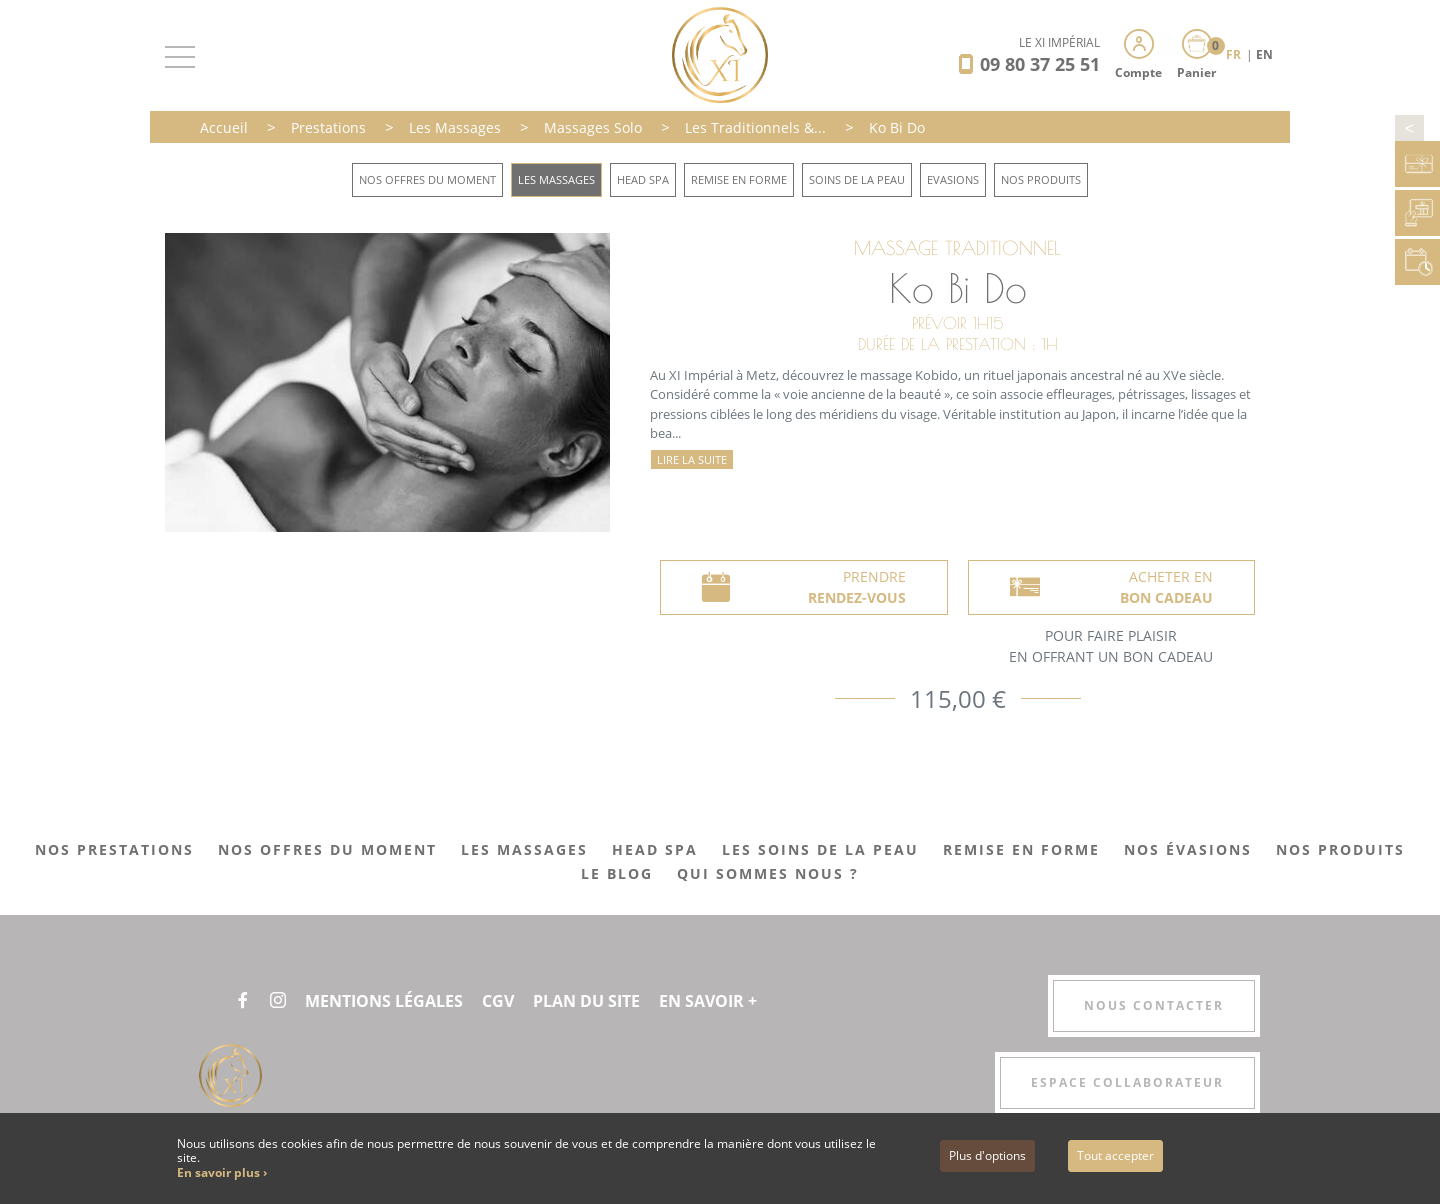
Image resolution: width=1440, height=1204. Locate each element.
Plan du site (586, 1001)
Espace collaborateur (1127, 1082)
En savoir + (708, 1001)
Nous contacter (1154, 1005)
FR (1235, 54)
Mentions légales (384, 1001)
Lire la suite (692, 459)
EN (1264, 54)
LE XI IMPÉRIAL (1059, 42)
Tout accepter (1115, 1155)
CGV (498, 1001)
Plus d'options (987, 1155)
